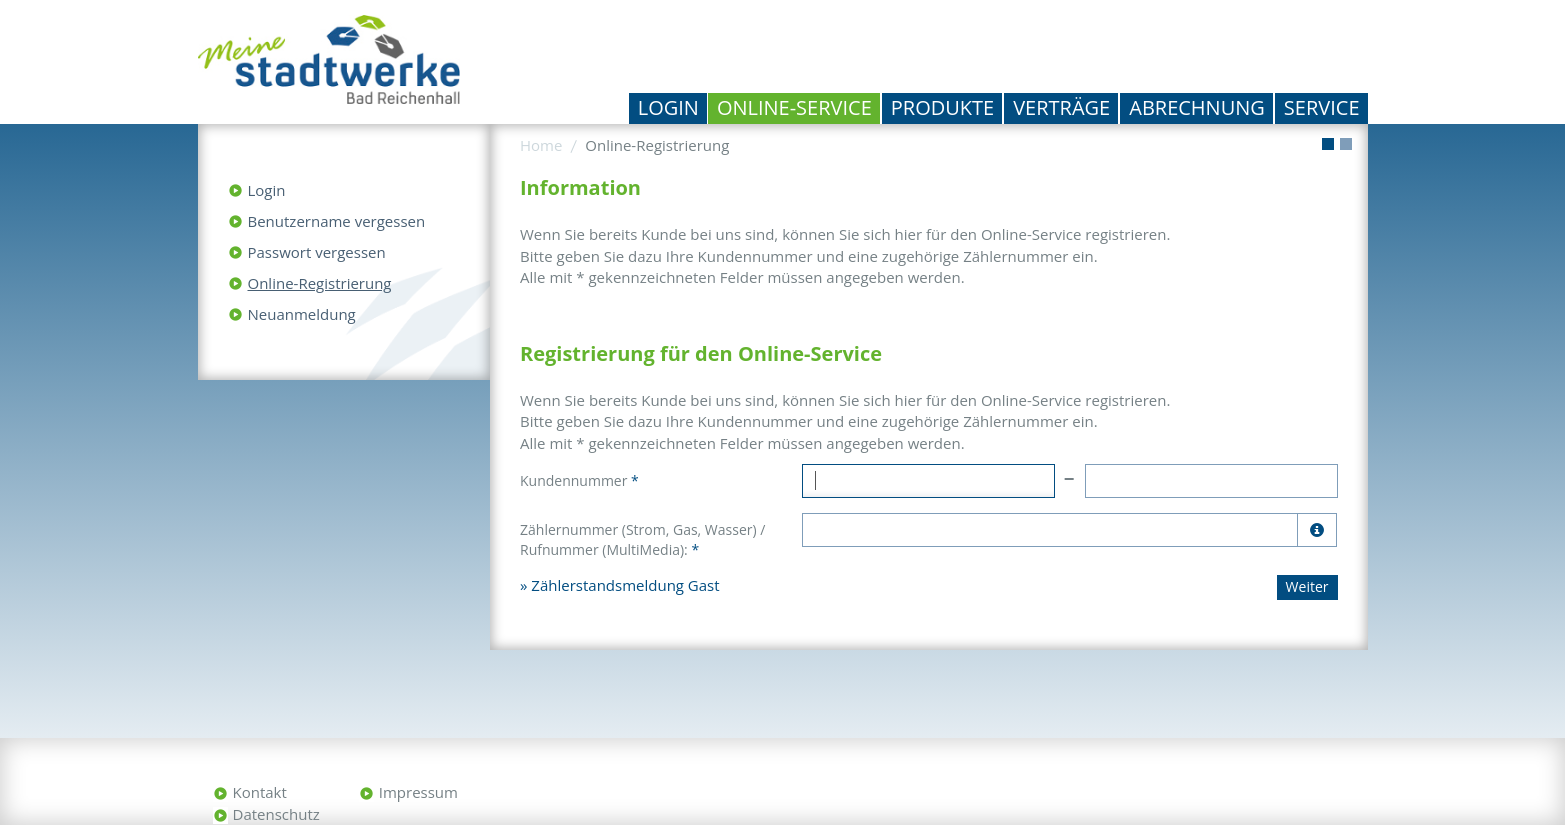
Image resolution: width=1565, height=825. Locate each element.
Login (668, 107)
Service (1322, 107)
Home (541, 145)
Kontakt (260, 792)
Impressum (418, 792)
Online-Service (794, 107)
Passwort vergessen (317, 252)
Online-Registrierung (320, 283)
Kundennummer (579, 480)
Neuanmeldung (302, 314)
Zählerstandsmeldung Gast (625, 585)
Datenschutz (276, 814)
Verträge (1061, 107)
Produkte (942, 107)
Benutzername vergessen (337, 221)
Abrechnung (1197, 107)
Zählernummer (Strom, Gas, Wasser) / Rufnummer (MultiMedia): (642, 539)
